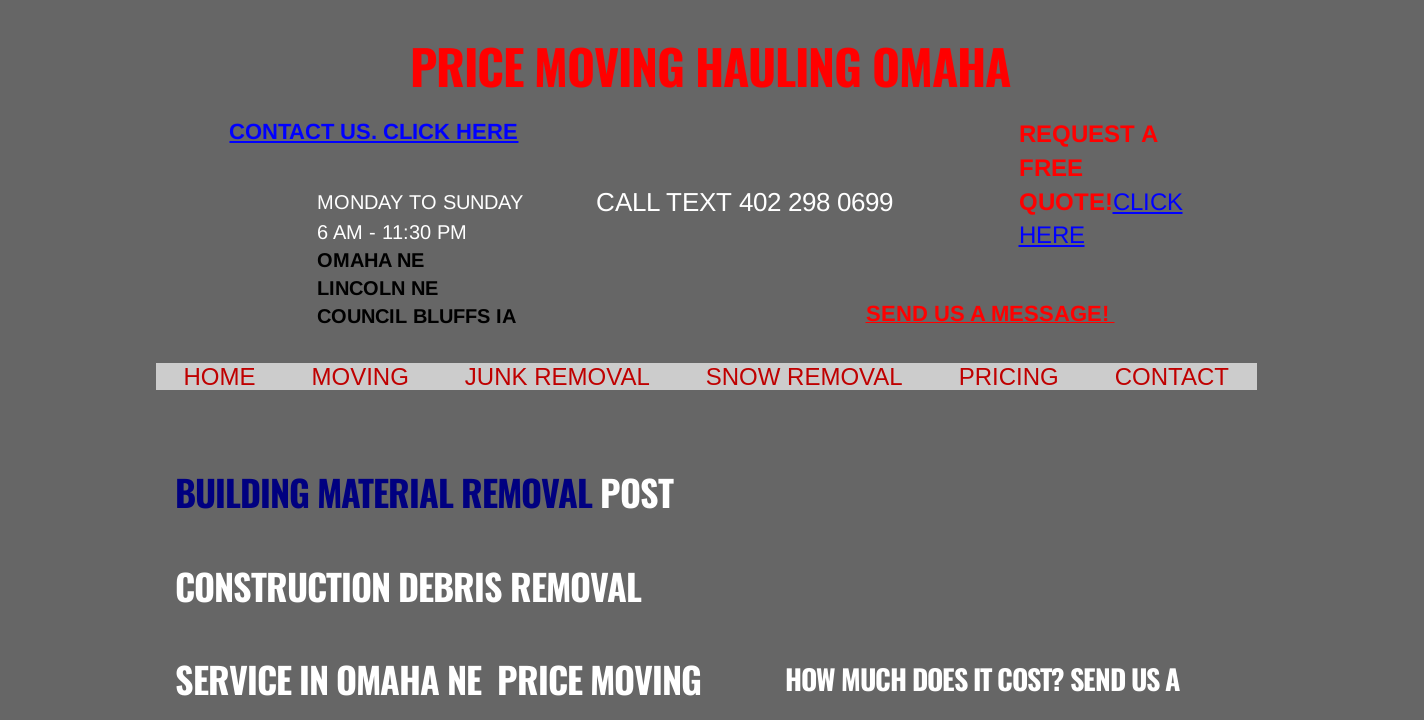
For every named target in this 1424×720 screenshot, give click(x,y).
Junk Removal (557, 376)
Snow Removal (804, 376)
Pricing (1009, 376)
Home (220, 376)
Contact (1172, 376)
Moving (360, 376)
